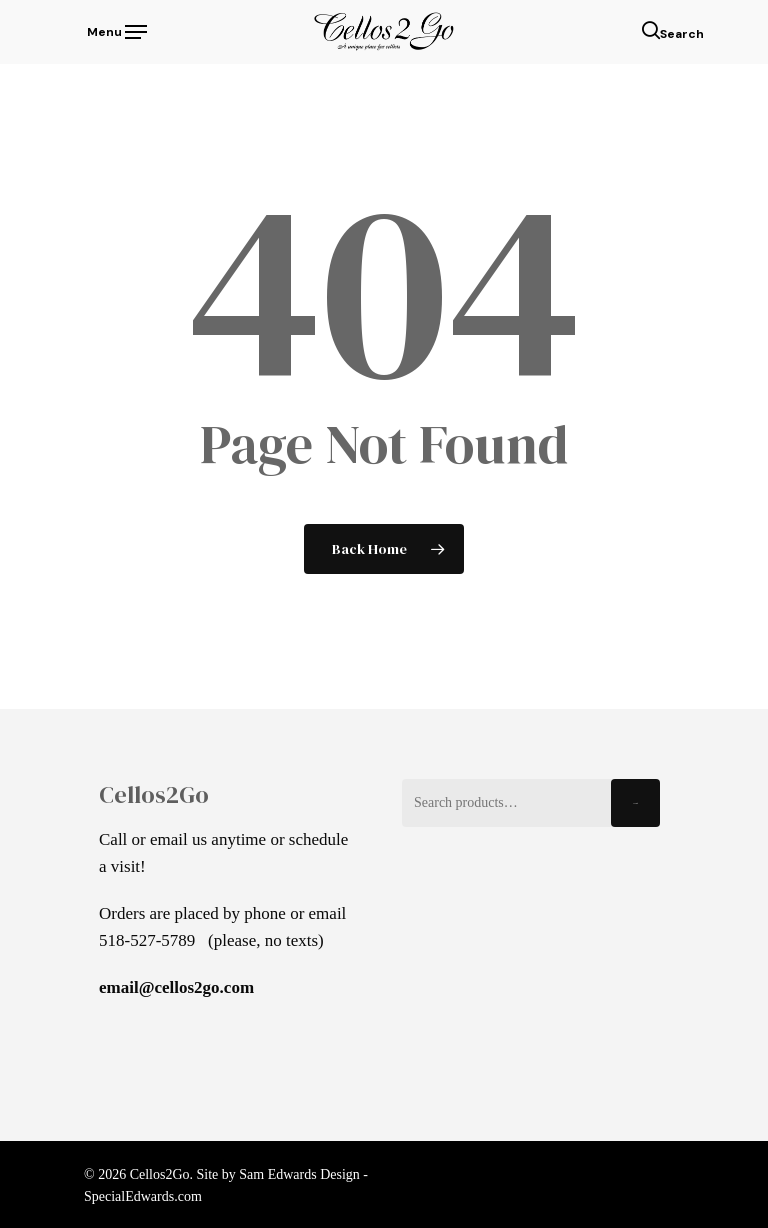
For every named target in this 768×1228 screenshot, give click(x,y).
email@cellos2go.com (176, 987)
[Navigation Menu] (115, 30)
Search (635, 803)
